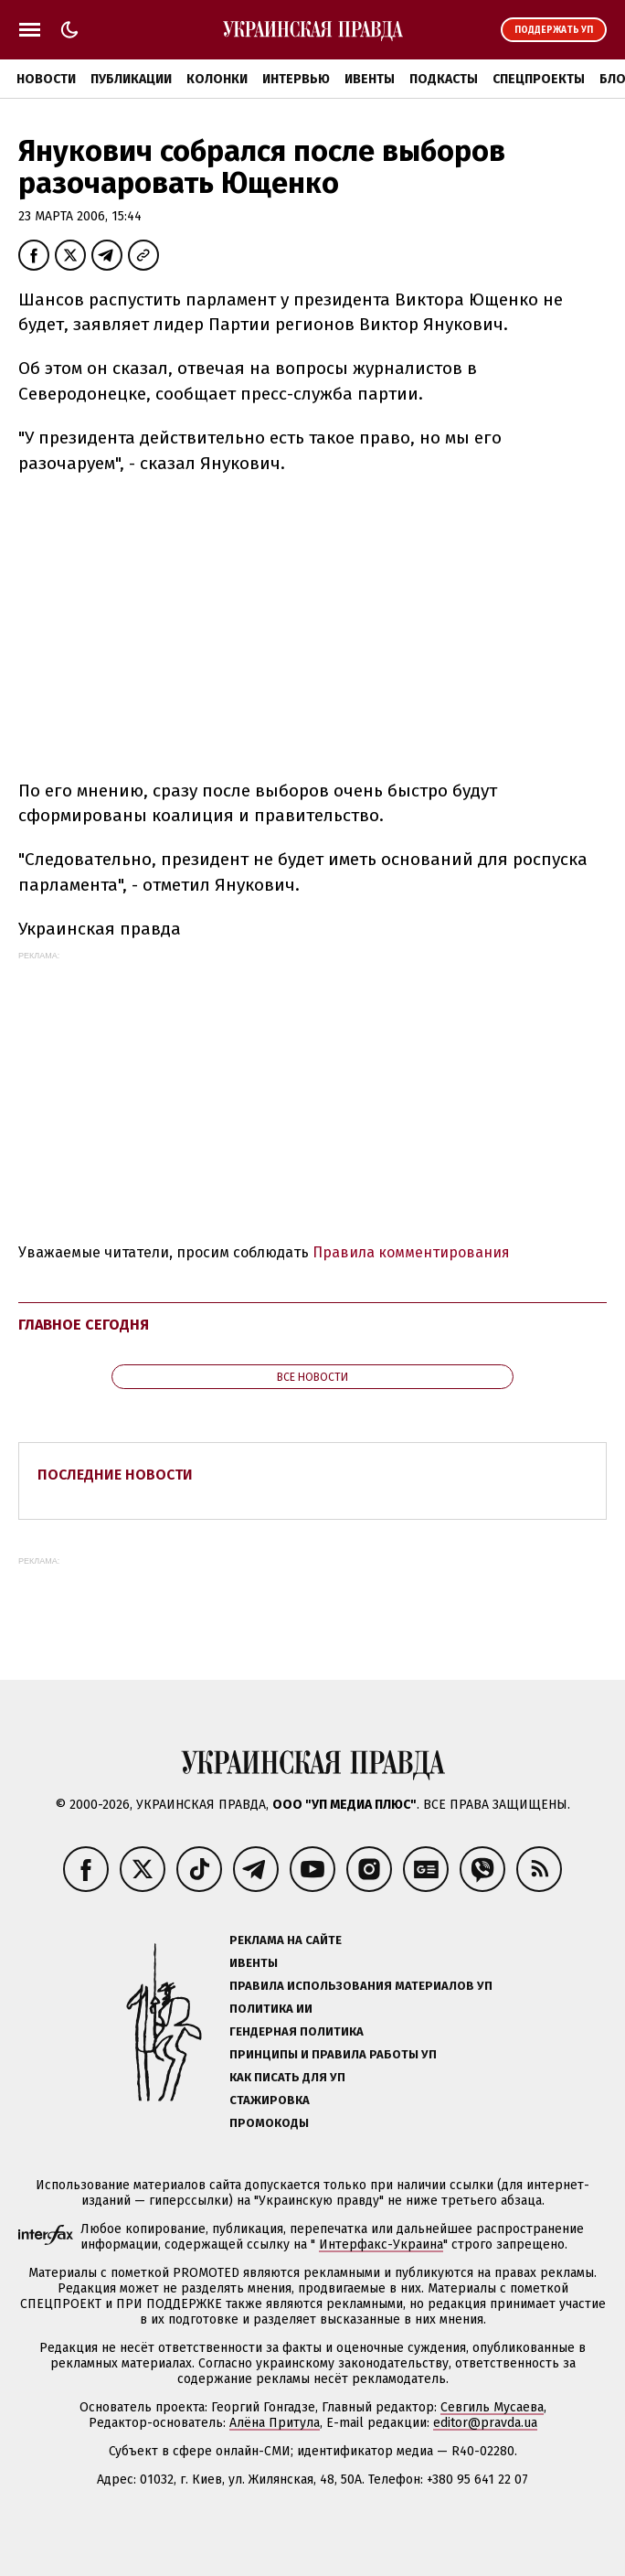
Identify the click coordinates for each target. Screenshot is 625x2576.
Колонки (217, 79)
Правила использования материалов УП (361, 1986)
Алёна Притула (274, 2423)
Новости (46, 79)
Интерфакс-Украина (381, 2244)
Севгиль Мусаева (492, 2407)
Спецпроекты (539, 79)
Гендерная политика (296, 2031)
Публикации (131, 79)
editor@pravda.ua (485, 2423)
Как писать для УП (287, 2077)
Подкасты (443, 79)
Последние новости (115, 1474)
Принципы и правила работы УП (333, 2054)
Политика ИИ (270, 2008)
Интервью (296, 79)
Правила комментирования (411, 1252)
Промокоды (269, 2123)
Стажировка (269, 2100)
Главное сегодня (83, 1324)
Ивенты (369, 79)
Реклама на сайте (285, 1940)
